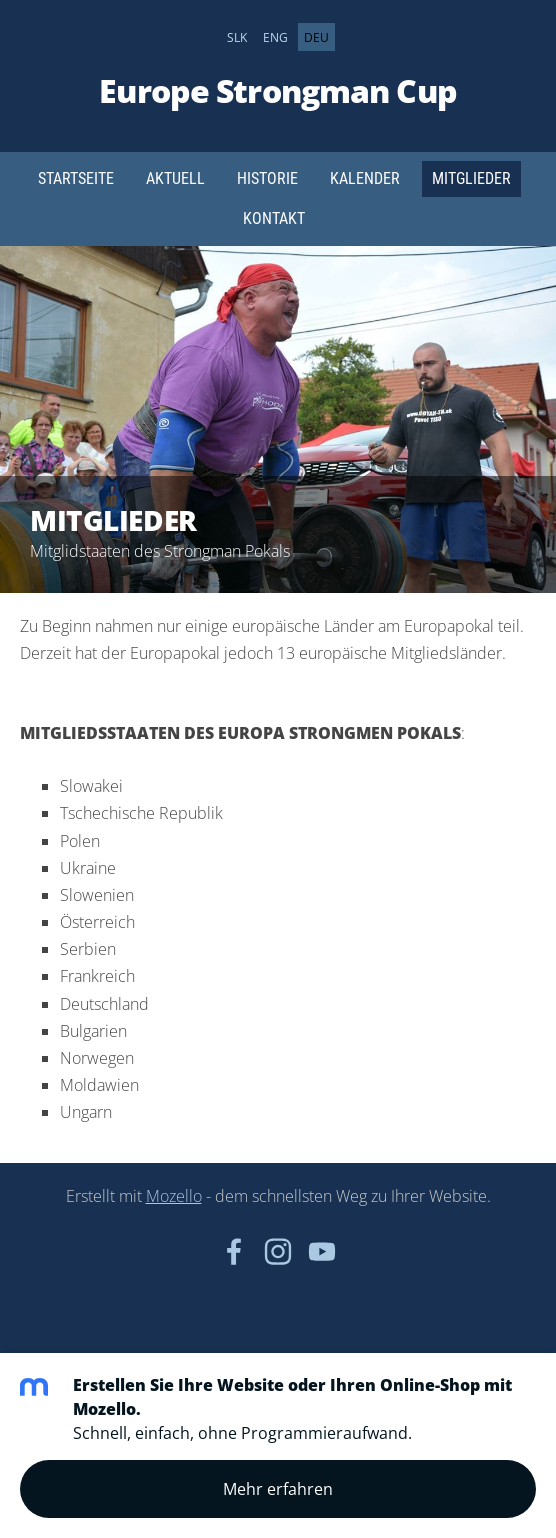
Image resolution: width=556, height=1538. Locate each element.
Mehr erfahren (278, 1489)
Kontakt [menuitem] (274, 218)
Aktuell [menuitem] (175, 178)
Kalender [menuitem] (365, 178)
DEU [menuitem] (316, 37)
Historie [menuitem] (267, 178)
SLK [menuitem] (237, 37)
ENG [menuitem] (275, 37)
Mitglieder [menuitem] (471, 178)
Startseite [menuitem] (76, 178)
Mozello (174, 1196)
